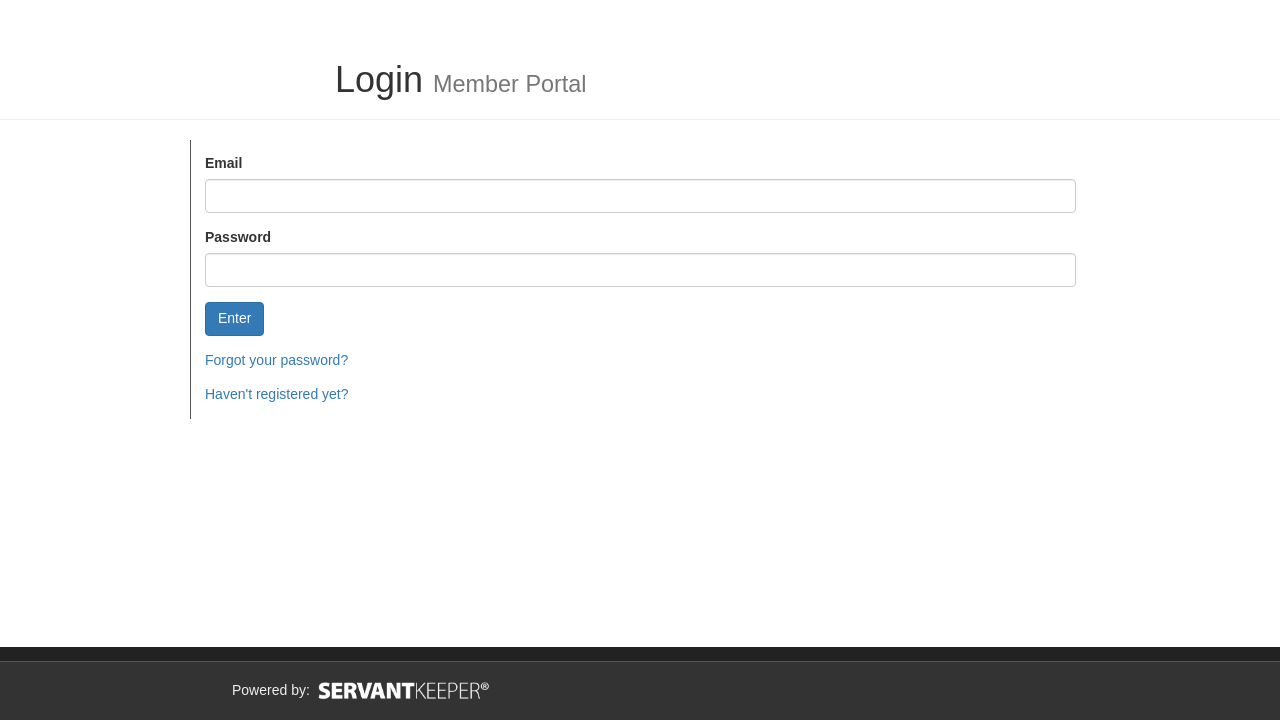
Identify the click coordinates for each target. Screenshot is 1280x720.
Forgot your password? (276, 360)
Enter (234, 318)
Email (223, 163)
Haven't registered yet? (277, 394)
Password (238, 237)
